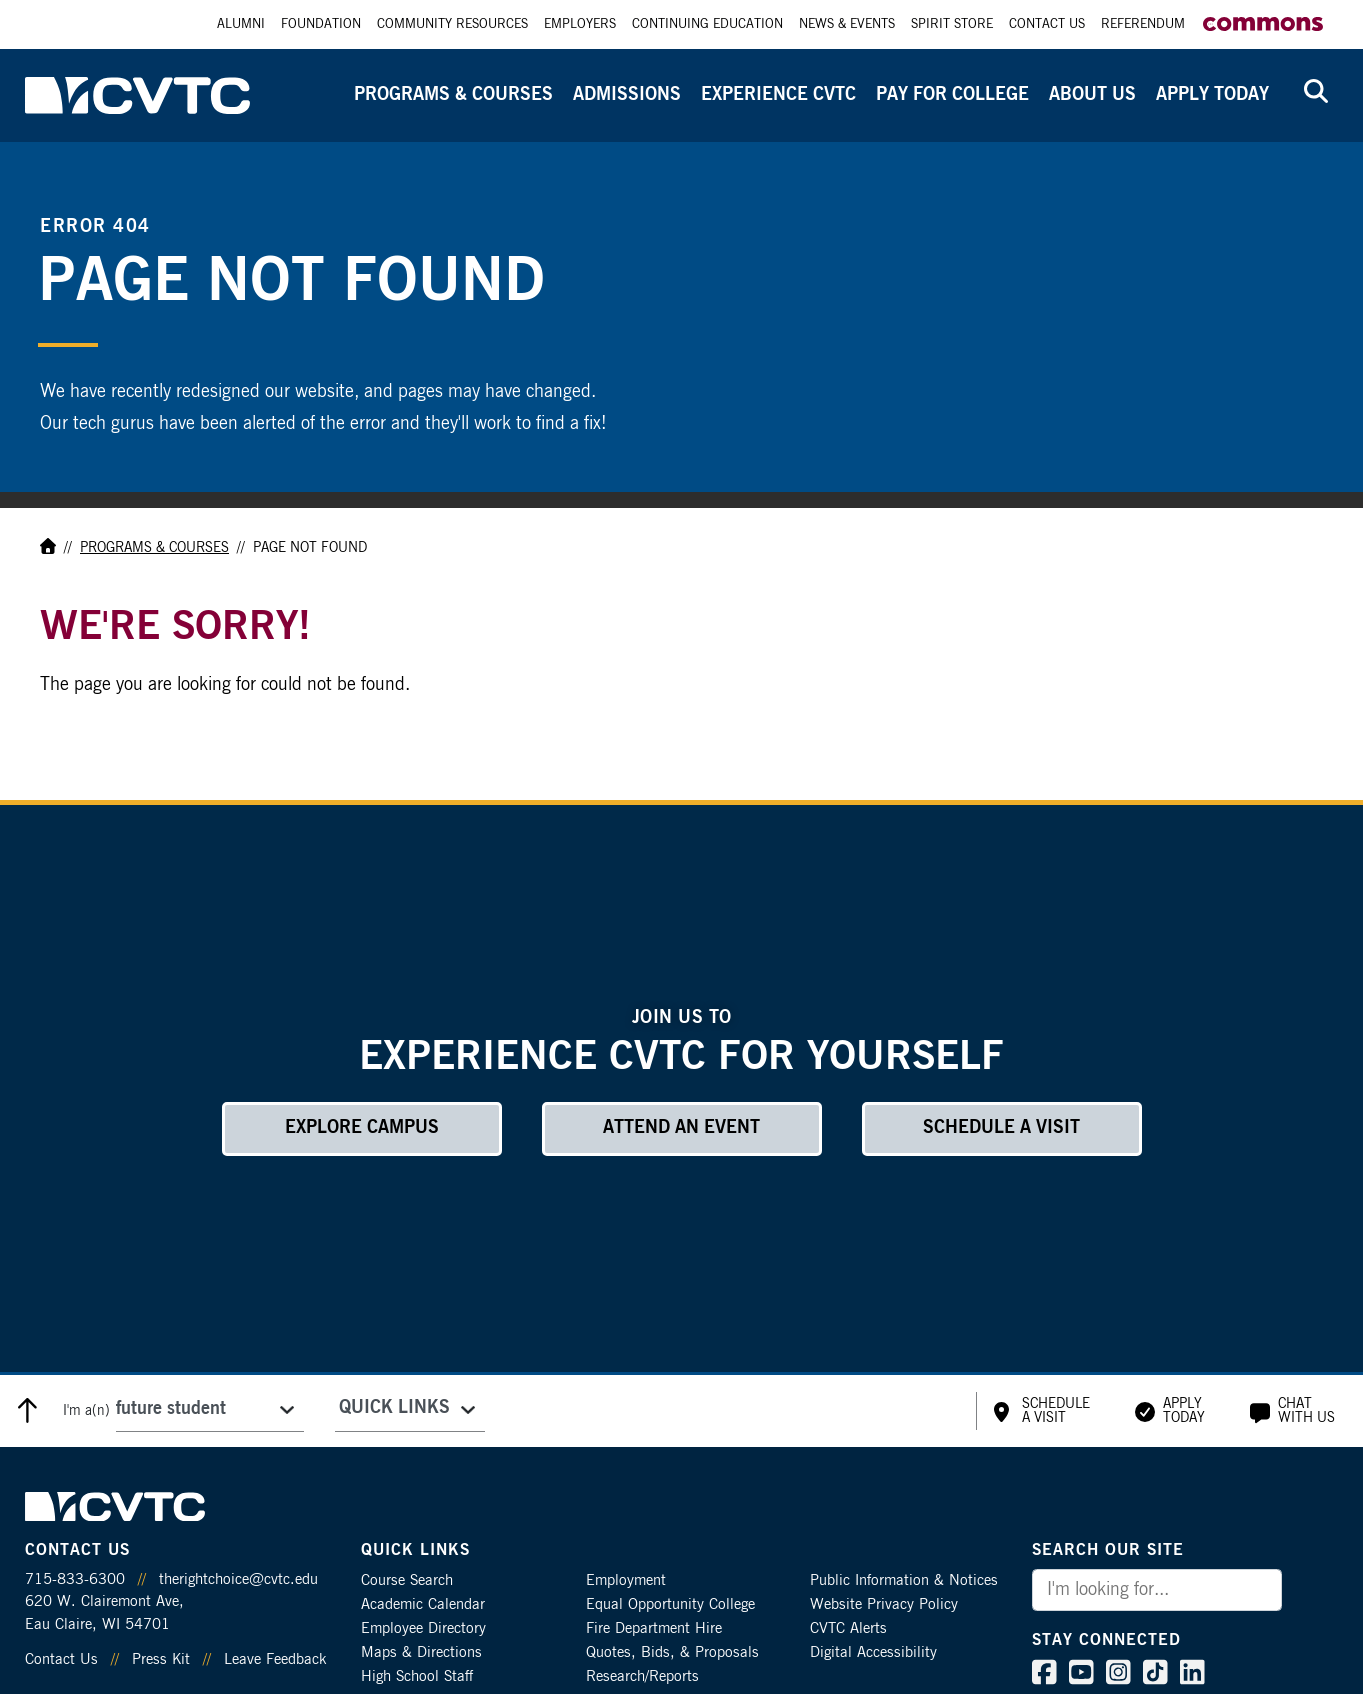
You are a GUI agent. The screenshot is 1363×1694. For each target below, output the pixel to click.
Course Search (407, 1580)
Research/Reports (642, 1676)
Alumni (241, 24)
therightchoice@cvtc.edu (238, 1579)
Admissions (627, 95)
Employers (580, 24)
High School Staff (417, 1676)
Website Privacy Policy (884, 1604)
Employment (626, 1580)
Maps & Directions (421, 1652)
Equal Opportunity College (670, 1604)
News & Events (847, 24)
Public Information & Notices (904, 1580)
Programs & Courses (453, 95)
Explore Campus (362, 1128)
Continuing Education (707, 24)
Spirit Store (952, 24)
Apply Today (1212, 95)
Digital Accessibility (873, 1652)
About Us (1092, 95)
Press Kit (161, 1659)
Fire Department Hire (654, 1628)
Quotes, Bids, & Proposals (672, 1652)
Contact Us (1047, 24)
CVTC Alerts (848, 1628)
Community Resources (452, 24)
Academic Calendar (423, 1604)
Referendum (1143, 24)
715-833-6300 (75, 1579)
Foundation (321, 24)
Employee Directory (423, 1628)
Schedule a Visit (1001, 1128)
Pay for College (952, 95)
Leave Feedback (275, 1659)
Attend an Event (681, 1128)
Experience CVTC (778, 95)
